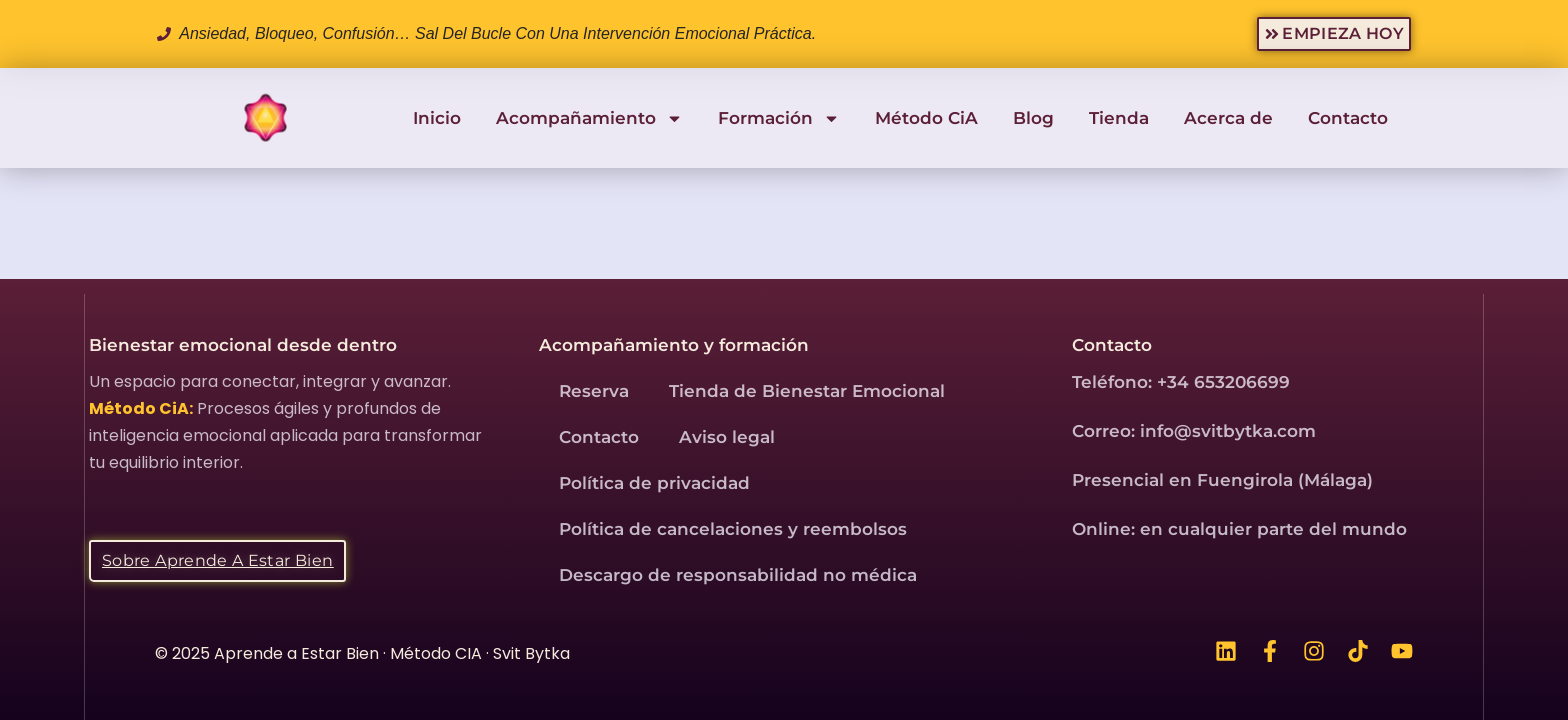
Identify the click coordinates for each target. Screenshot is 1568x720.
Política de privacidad (654, 483)
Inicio (437, 118)
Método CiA (926, 118)
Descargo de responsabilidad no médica (738, 575)
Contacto (1348, 118)
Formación (779, 118)
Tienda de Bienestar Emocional (807, 391)
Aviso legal (727, 437)
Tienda (1119, 118)
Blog (1033, 118)
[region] (784, 661)
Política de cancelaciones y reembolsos (733, 529)
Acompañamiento (589, 118)
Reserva (594, 391)
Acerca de (1228, 118)
